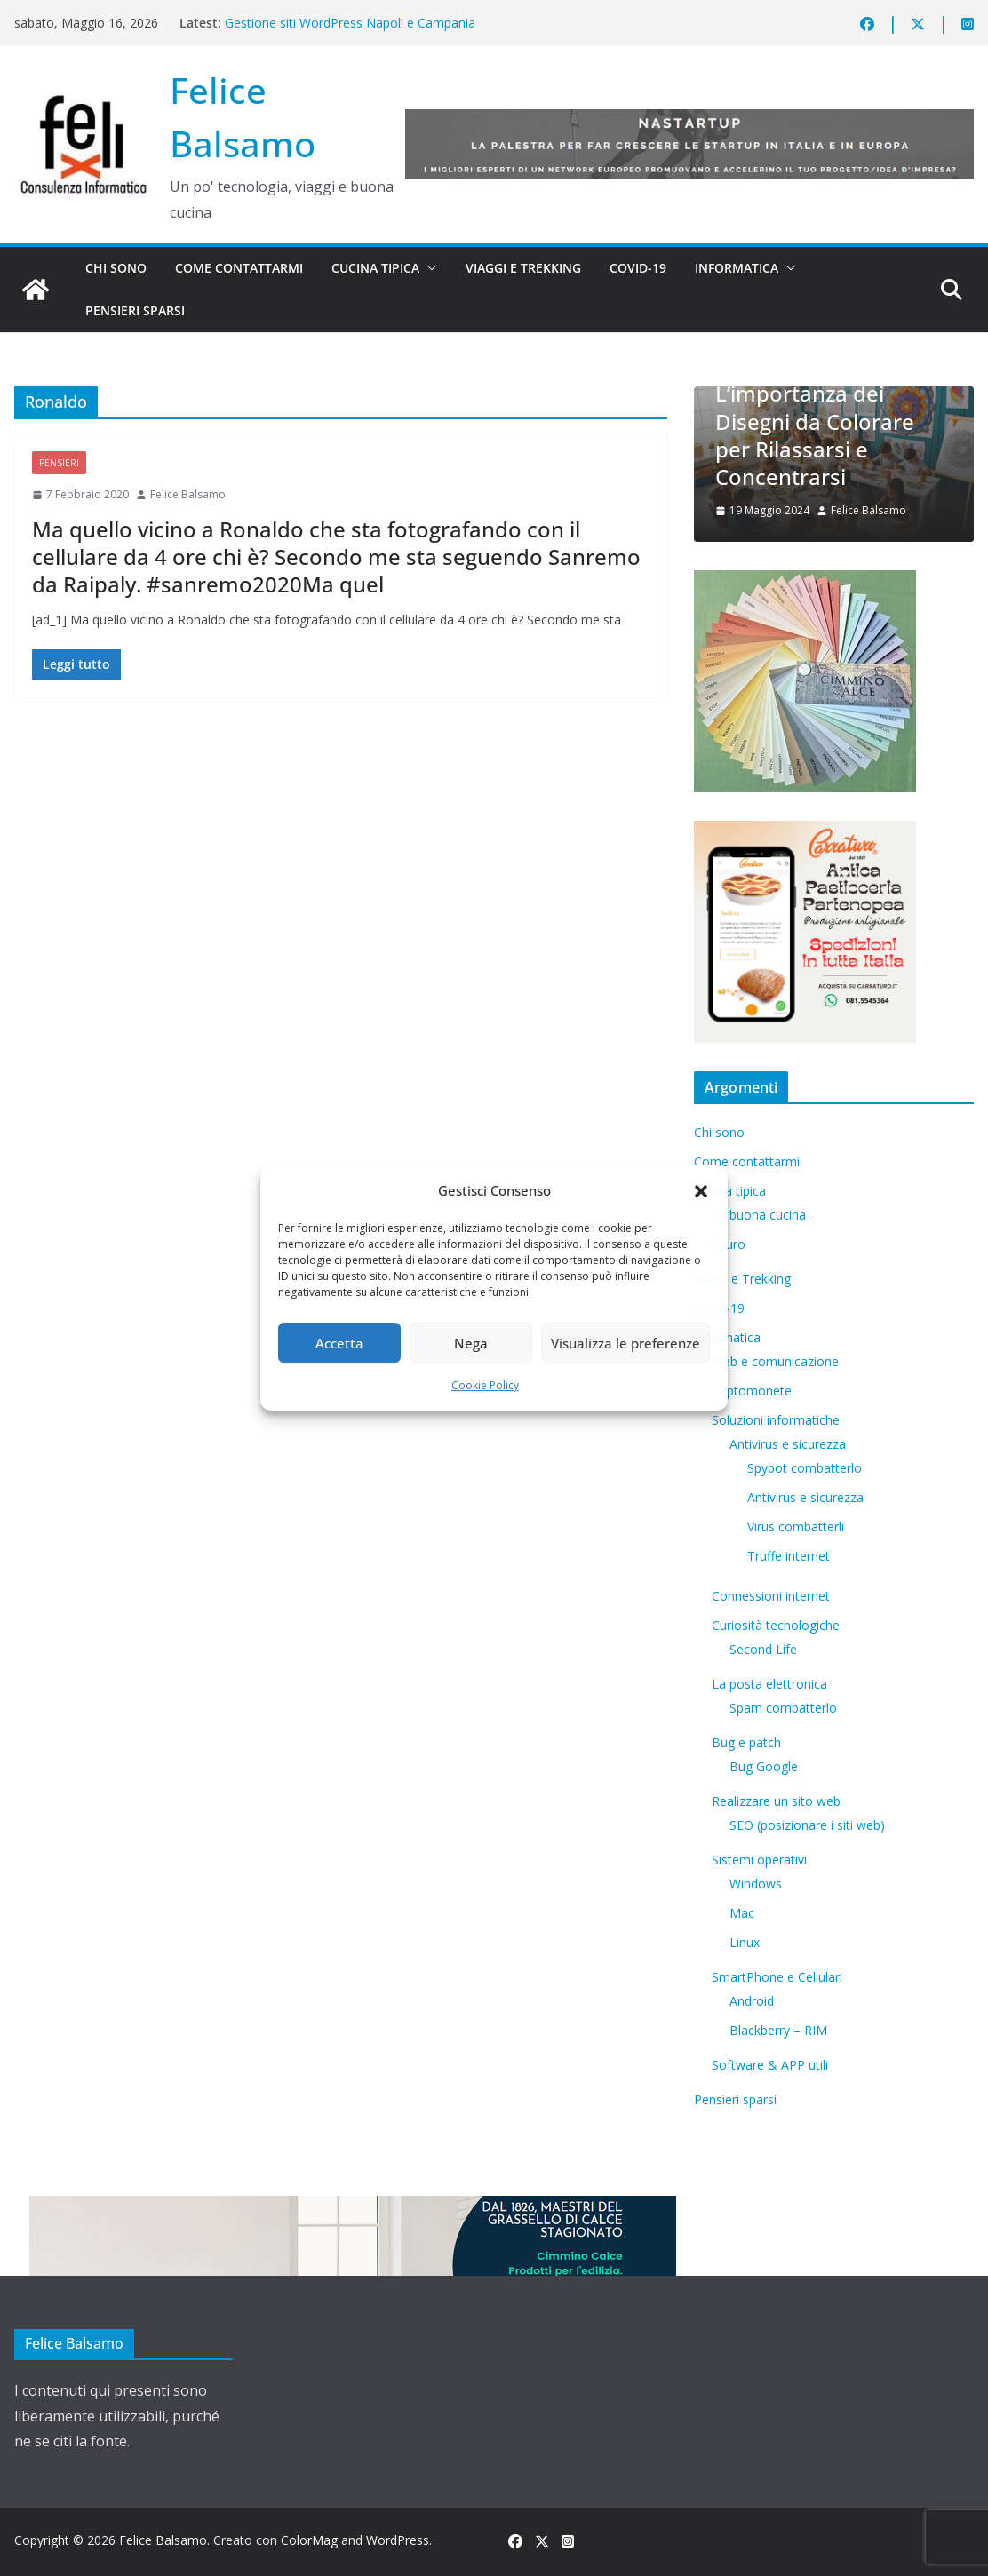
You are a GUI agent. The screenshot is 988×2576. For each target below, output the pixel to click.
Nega (471, 1343)
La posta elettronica (769, 1683)
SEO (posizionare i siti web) (807, 1825)
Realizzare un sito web (776, 1801)
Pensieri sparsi (135, 310)
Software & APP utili (770, 2064)
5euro (728, 1244)
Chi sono (116, 267)
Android (751, 2000)
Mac (741, 1912)
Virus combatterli (795, 1526)
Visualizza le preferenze (625, 1343)
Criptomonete (752, 1390)
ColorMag (309, 2540)
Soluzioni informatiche (776, 1419)
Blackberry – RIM (778, 2030)
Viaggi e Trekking (523, 267)
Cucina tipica (375, 267)
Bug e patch (746, 1742)
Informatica (736, 267)
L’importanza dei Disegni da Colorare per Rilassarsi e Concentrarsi (814, 434)
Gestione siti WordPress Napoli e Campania (350, 22)
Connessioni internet (771, 1595)
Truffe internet (788, 1555)
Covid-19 (638, 267)
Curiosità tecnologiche (776, 1625)
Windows (755, 1883)
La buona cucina (759, 1214)
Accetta (339, 1343)
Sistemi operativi (759, 1859)
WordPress (397, 2540)
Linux (744, 1942)
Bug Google (763, 1766)
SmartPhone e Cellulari (777, 1976)
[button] (701, 1191)
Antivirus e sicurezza (787, 1443)
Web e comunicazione (775, 1361)
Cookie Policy (485, 1385)
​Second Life (763, 1649)
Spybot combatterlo (804, 1467)
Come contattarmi (239, 267)
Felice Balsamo (188, 494)
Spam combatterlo (783, 1707)
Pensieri (59, 463)
